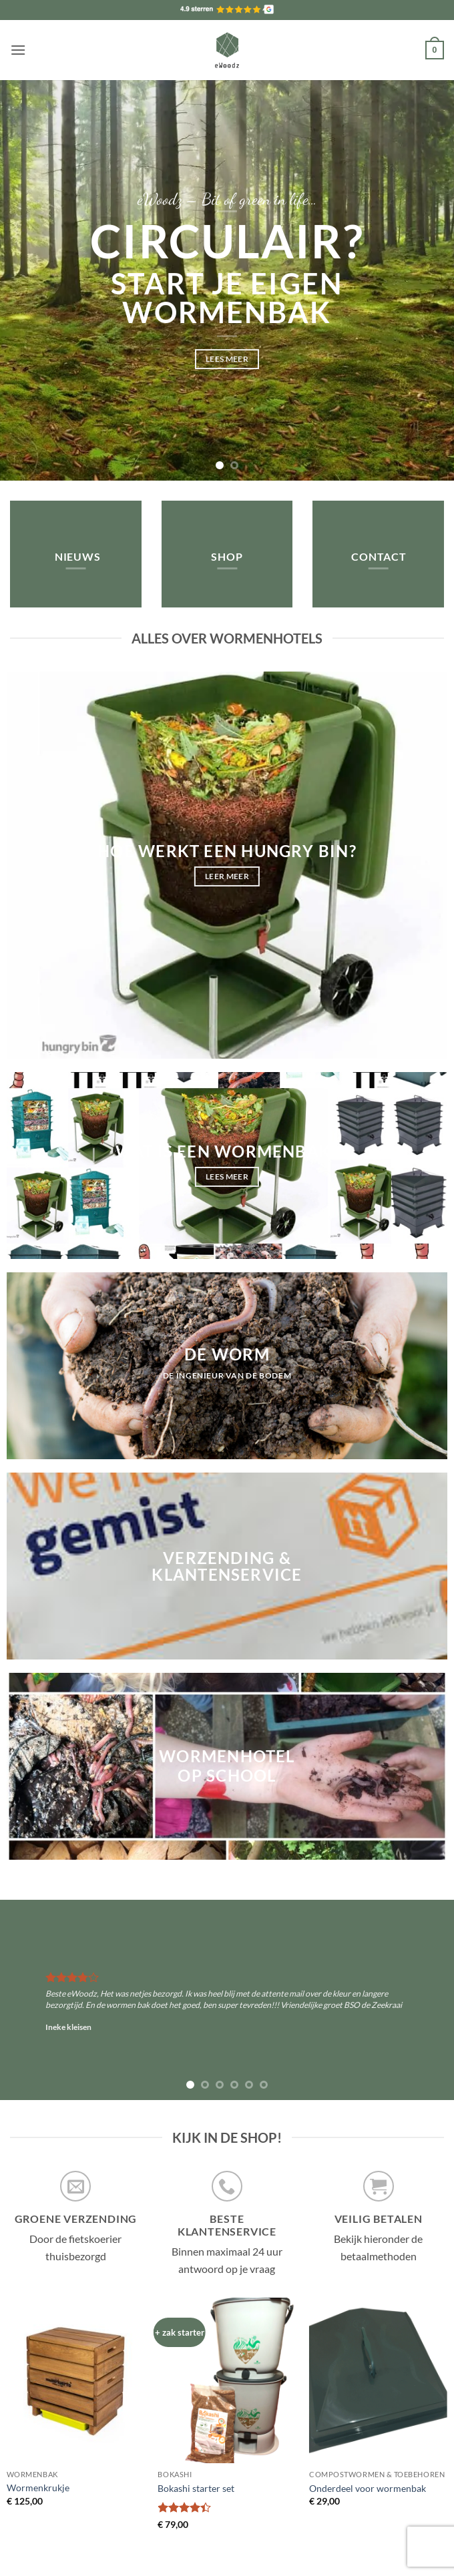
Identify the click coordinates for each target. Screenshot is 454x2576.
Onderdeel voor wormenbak (367, 2488)
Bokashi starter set (196, 2488)
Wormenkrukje (38, 2487)
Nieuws (78, 556)
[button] (18, 49)
